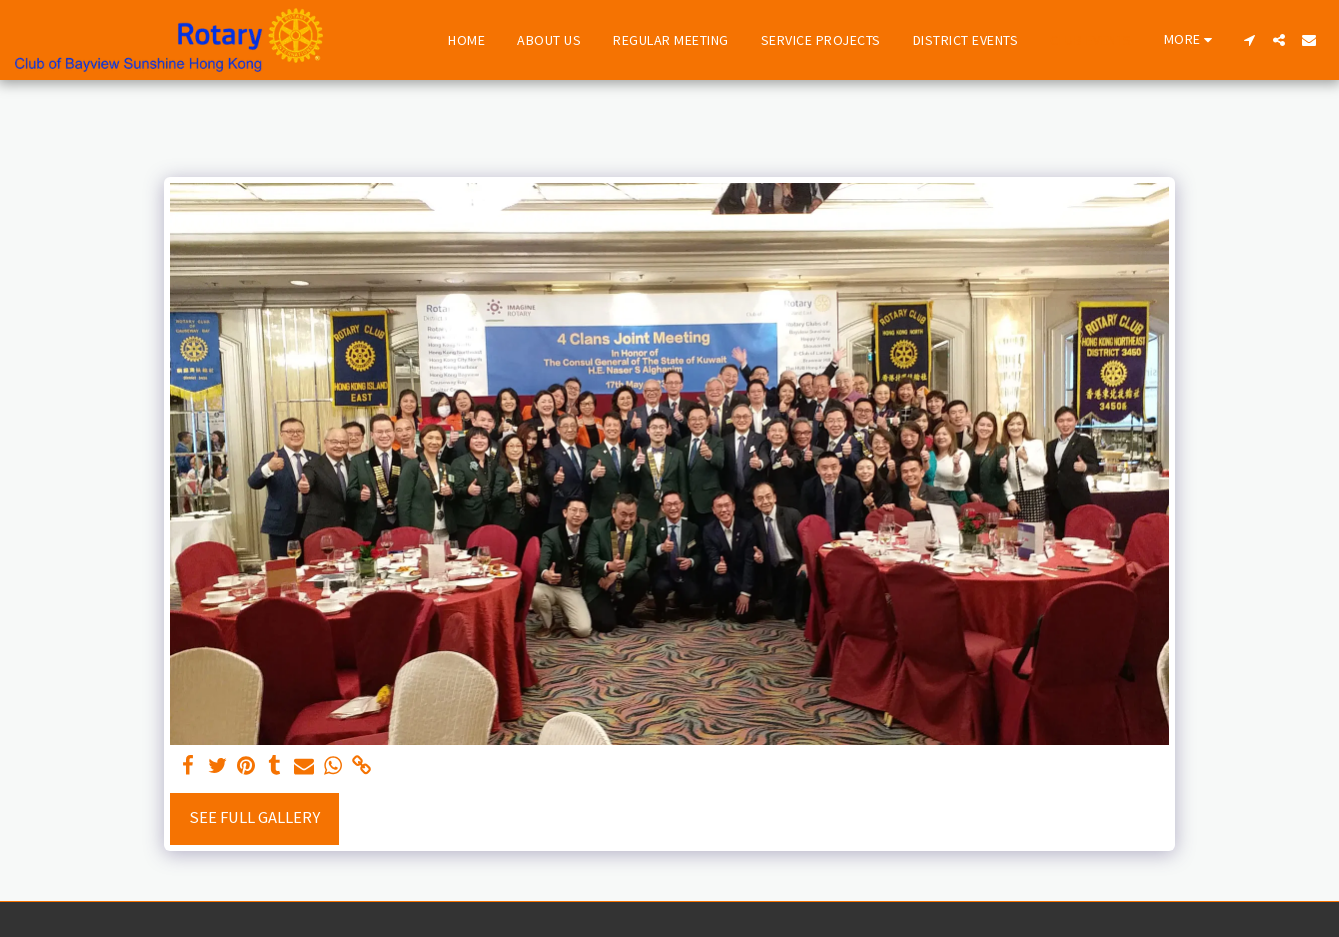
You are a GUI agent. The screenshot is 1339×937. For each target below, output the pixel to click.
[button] (1249, 40)
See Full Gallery (254, 817)
